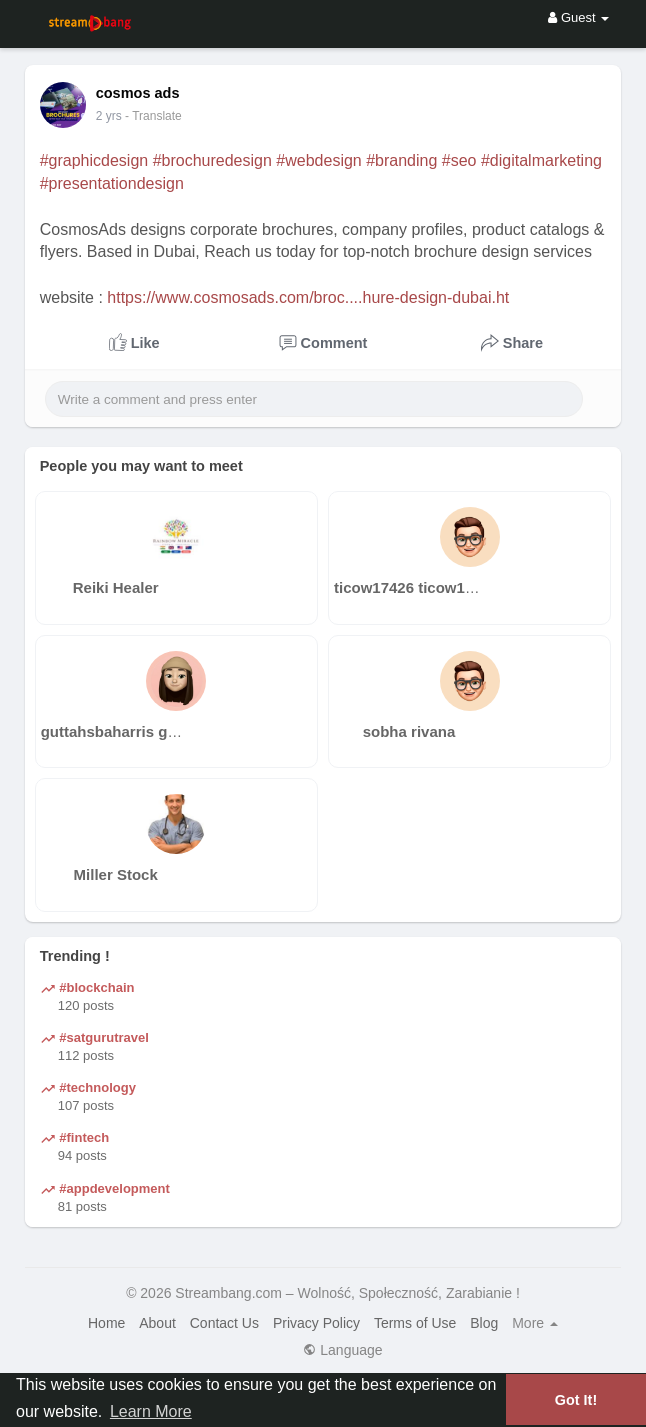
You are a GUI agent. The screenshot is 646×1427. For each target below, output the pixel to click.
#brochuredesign (212, 160)
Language (342, 1350)
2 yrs (109, 116)
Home (106, 1323)
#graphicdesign (94, 160)
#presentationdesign (112, 183)
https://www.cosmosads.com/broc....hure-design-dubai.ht (308, 297)
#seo (459, 160)
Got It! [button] (576, 1400)
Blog (484, 1323)
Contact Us (224, 1323)
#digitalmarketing (541, 160)
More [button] (535, 1323)
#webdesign (318, 160)
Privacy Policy (316, 1323)
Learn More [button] (151, 1411)
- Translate (153, 116)
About (157, 1323)
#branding (401, 160)
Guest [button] (578, 17)
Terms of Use (415, 1323)
